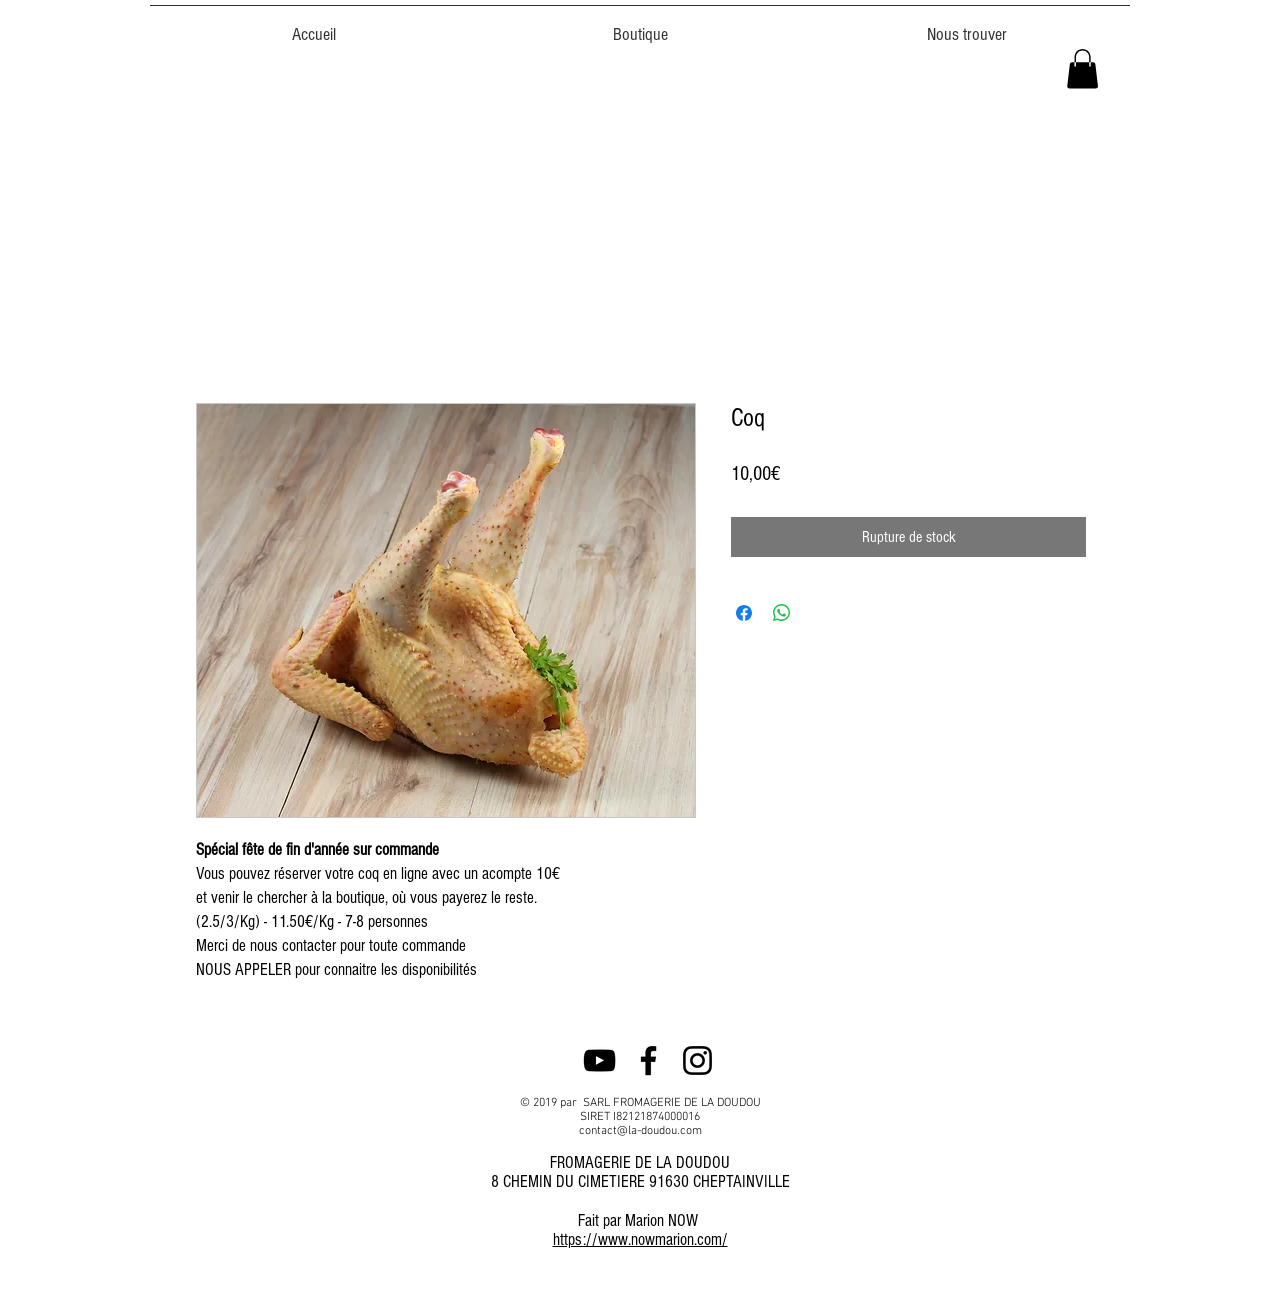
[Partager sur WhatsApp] (782, 613)
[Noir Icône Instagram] (697, 1060)
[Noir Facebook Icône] (648, 1060)
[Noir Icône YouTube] (599, 1060)
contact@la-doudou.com (640, 1131)
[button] (1082, 68)
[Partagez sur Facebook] (744, 613)
